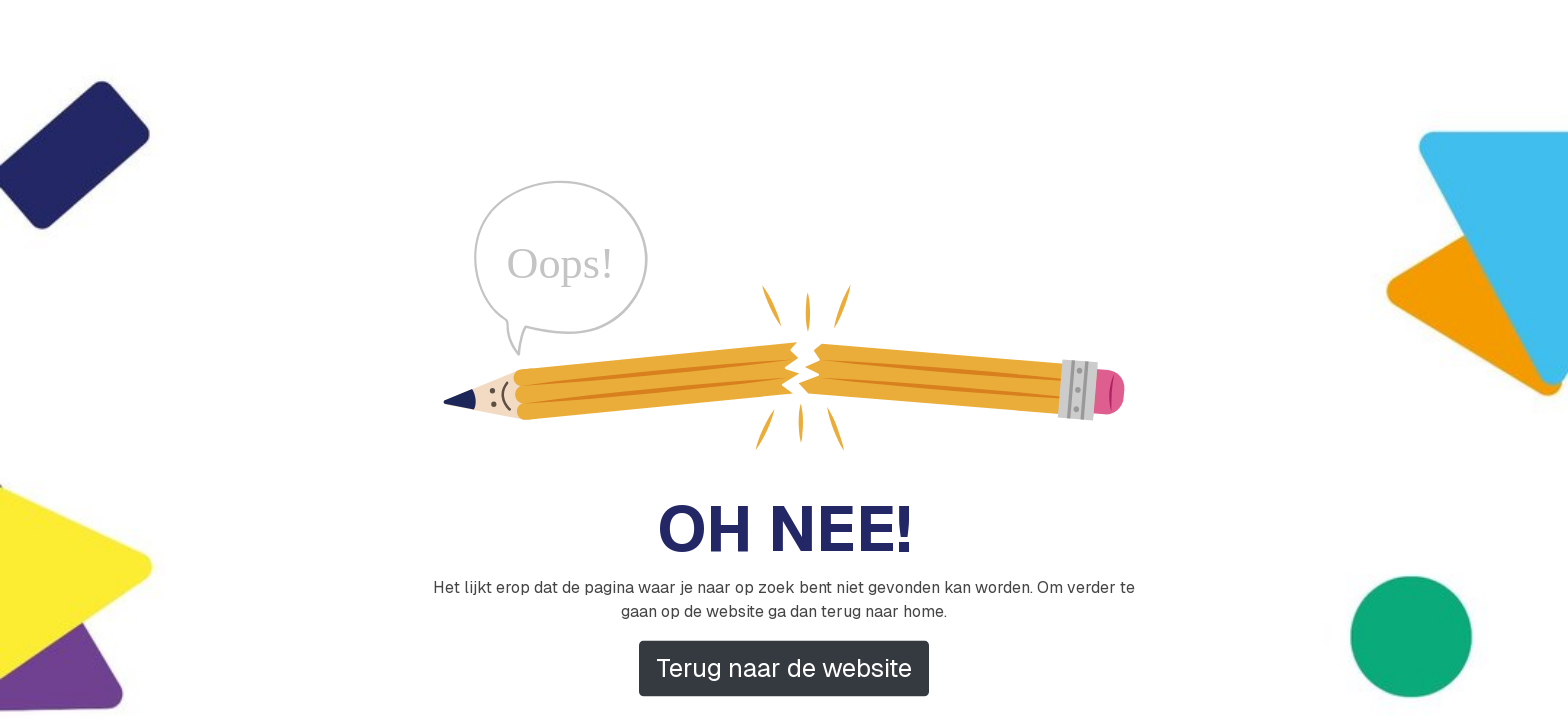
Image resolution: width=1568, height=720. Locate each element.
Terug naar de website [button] (784, 668)
